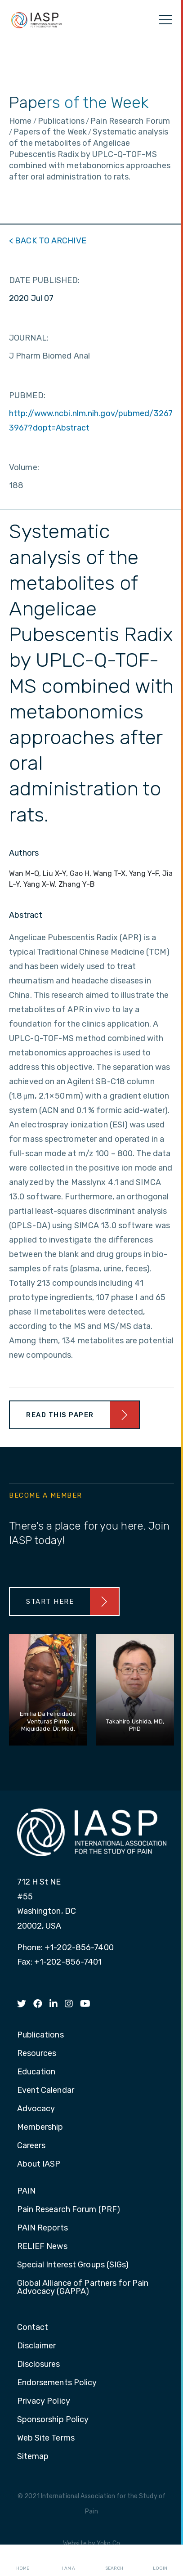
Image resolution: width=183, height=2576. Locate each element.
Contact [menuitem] (33, 2327)
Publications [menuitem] (40, 2035)
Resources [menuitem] (37, 2053)
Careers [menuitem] (31, 2145)
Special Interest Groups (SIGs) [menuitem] (73, 2265)
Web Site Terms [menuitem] (46, 2438)
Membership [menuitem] (40, 2127)
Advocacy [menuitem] (36, 2109)
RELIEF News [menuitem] (42, 2246)
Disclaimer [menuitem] (36, 2346)
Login (160, 2560)
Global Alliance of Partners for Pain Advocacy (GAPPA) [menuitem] (83, 2287)
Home (22, 2560)
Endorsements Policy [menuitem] (57, 2383)
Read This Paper (60, 1415)
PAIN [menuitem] (26, 2191)
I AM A (68, 2560)
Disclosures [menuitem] (38, 2364)
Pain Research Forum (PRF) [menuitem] (69, 2209)
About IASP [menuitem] (39, 2164)
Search (114, 2560)
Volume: (24, 467)
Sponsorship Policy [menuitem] (53, 2419)
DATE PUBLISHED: (44, 280)
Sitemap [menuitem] (33, 2456)
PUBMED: (27, 395)
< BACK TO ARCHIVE (47, 241)
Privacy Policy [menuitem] (43, 2401)
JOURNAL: (29, 338)
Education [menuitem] (36, 2072)
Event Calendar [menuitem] (45, 2090)
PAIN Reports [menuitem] (42, 2228)
